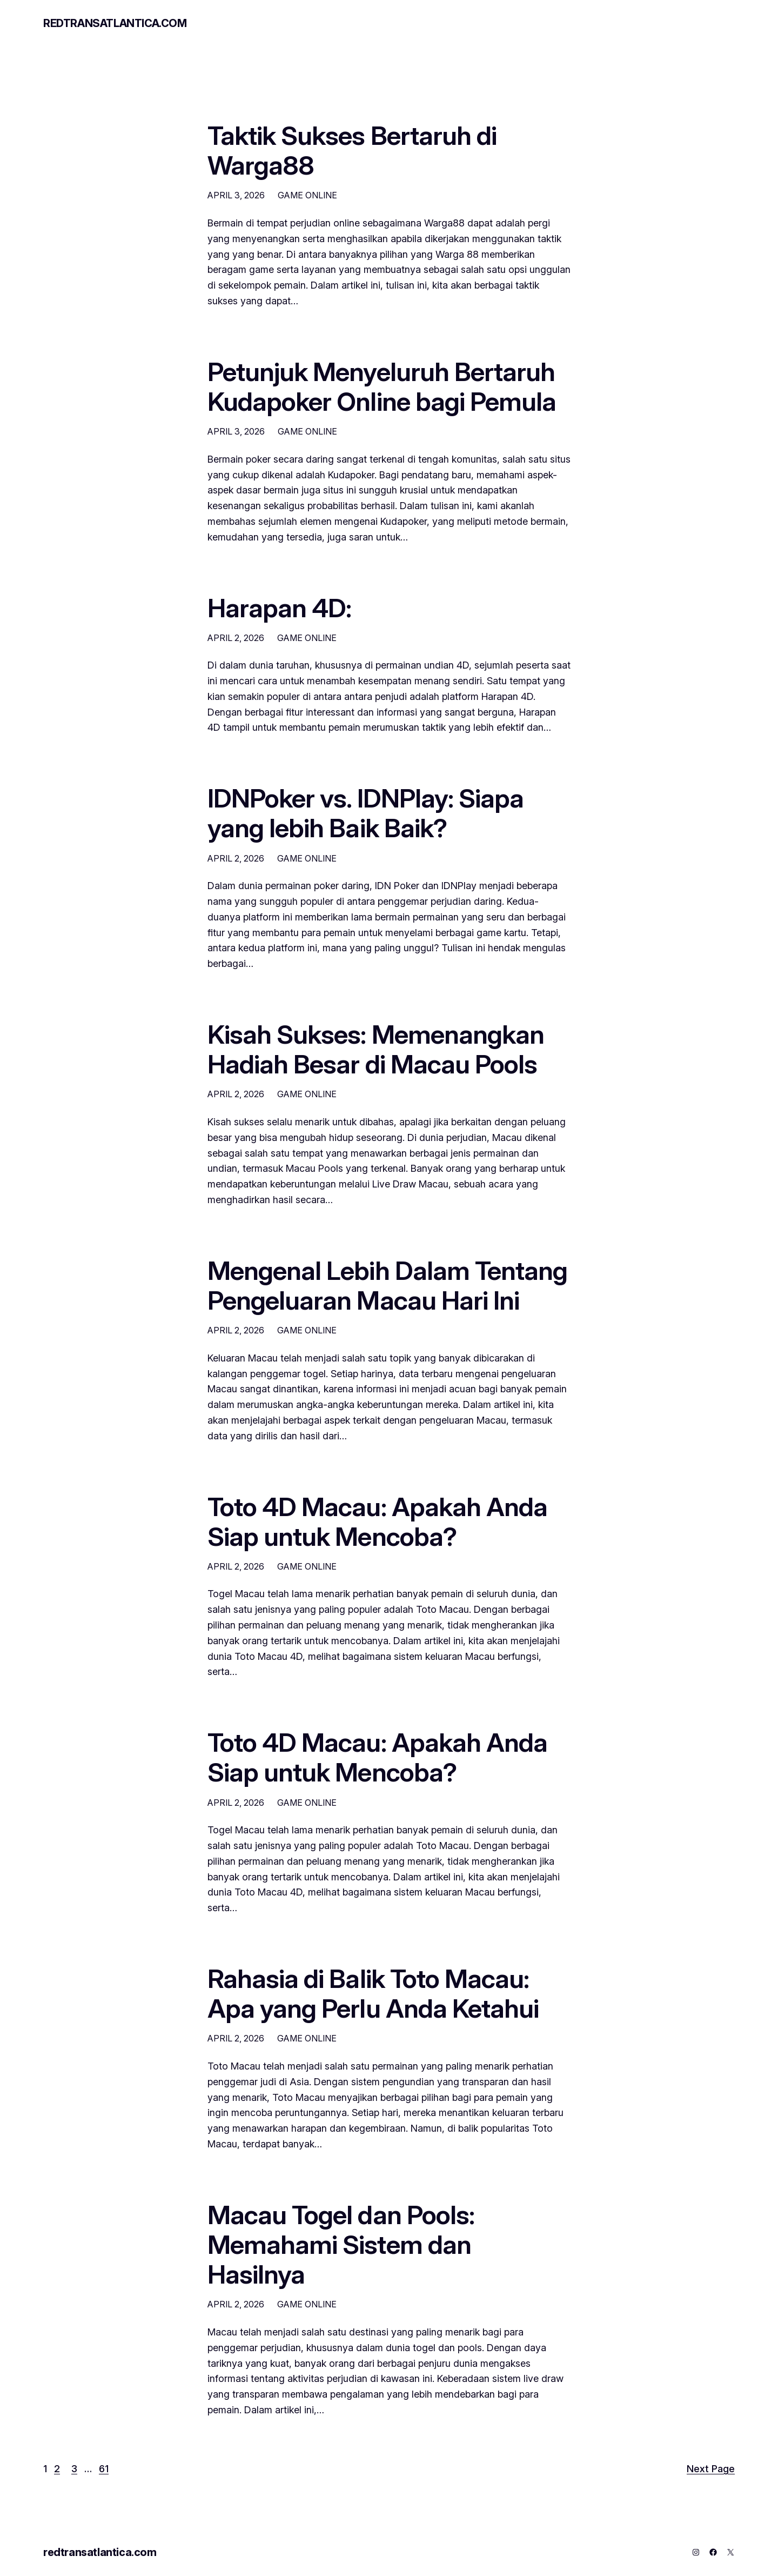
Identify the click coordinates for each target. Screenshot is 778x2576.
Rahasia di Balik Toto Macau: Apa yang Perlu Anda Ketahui (373, 1993)
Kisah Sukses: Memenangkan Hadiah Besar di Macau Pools (375, 1049)
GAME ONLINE (307, 195)
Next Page (711, 2468)
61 (104, 2468)
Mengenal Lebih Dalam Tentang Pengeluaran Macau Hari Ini (387, 1285)
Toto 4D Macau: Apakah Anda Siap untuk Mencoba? (377, 1521)
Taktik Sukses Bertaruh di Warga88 (352, 150)
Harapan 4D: (279, 608)
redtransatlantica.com (115, 23)
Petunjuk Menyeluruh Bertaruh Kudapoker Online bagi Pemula (381, 386)
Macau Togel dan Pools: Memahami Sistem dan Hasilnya (340, 2245)
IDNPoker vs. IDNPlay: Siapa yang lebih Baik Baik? (365, 813)
